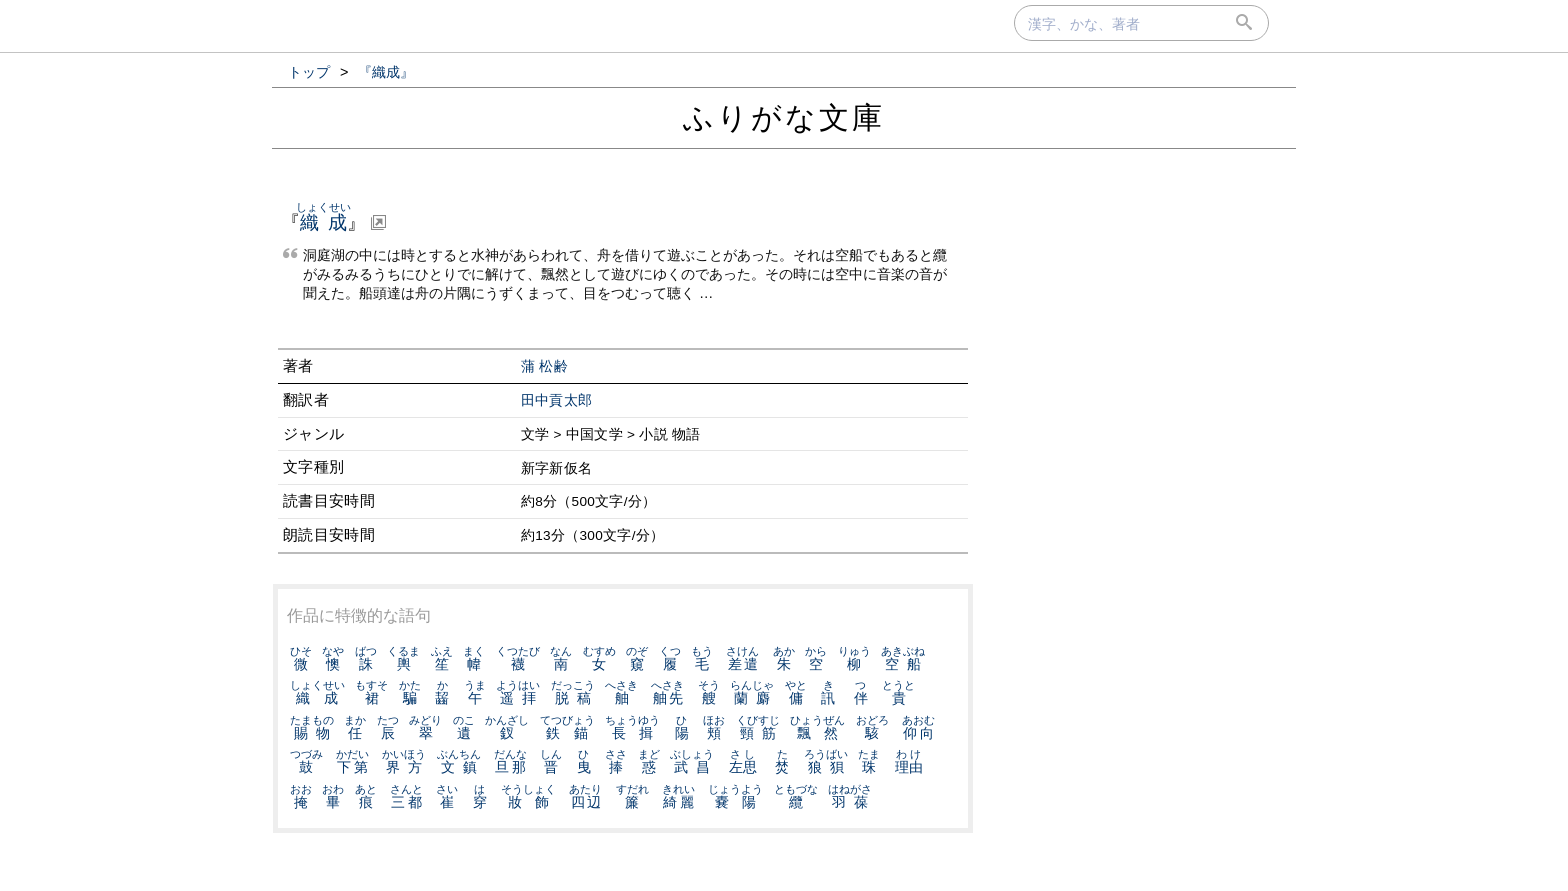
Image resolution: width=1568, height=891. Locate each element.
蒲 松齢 (544, 366)
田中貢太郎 (557, 400)
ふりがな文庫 (784, 117)
